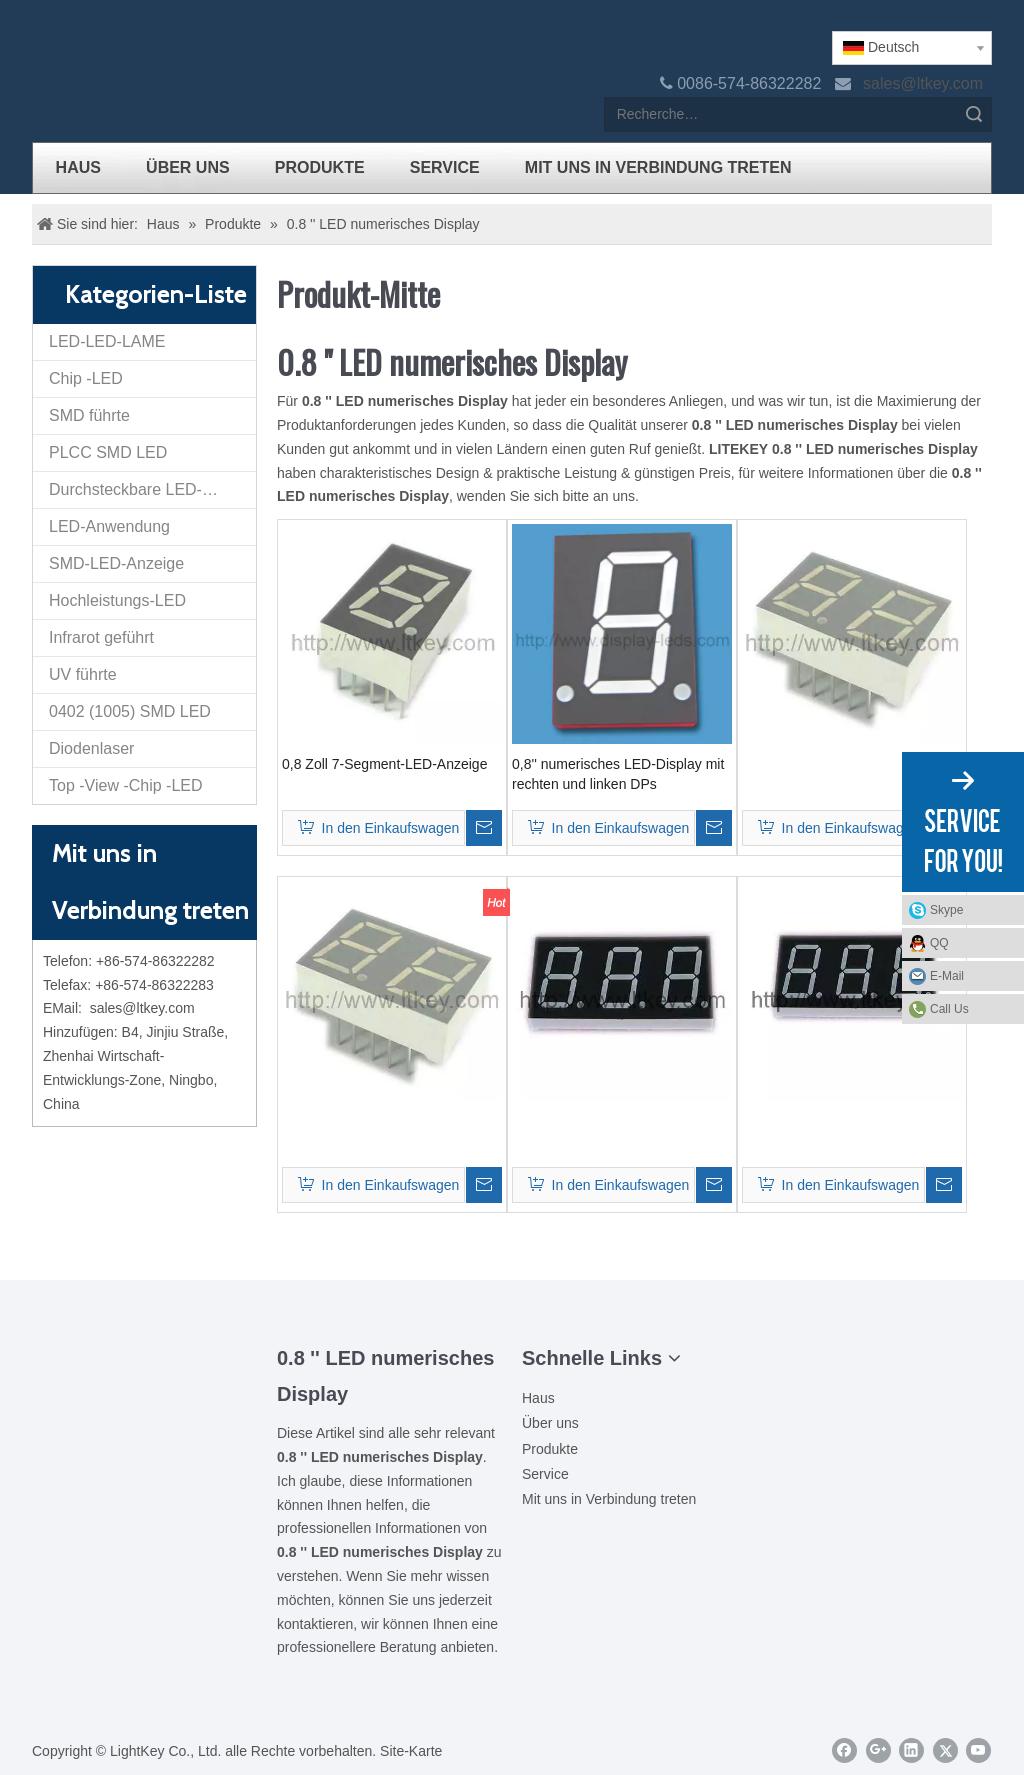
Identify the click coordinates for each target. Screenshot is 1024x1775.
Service (545, 1474)
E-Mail (972, 976)
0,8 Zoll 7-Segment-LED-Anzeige (384, 764)
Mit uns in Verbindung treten (609, 1499)
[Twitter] (945, 1750)
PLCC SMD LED (108, 452)
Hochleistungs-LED (117, 600)
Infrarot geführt (101, 637)
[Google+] (878, 1750)
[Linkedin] (911, 1750)
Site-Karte (411, 1751)
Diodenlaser (91, 748)
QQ (972, 943)
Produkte (550, 1449)
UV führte (83, 674)
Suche (974, 114)
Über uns (550, 1423)
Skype (972, 910)
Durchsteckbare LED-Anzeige (152, 489)
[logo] (48, 47)
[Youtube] (978, 1750)
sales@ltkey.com (925, 83)
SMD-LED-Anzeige (116, 563)
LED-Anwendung (109, 526)
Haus (538, 1398)
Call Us (949, 1009)
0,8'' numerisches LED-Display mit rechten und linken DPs (618, 774)
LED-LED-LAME (107, 341)
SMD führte (89, 415)
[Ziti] (145, 1388)
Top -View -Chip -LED (126, 785)
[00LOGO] (145, 1356)
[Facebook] (844, 1750)
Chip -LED (86, 378)
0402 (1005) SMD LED (130, 711)
